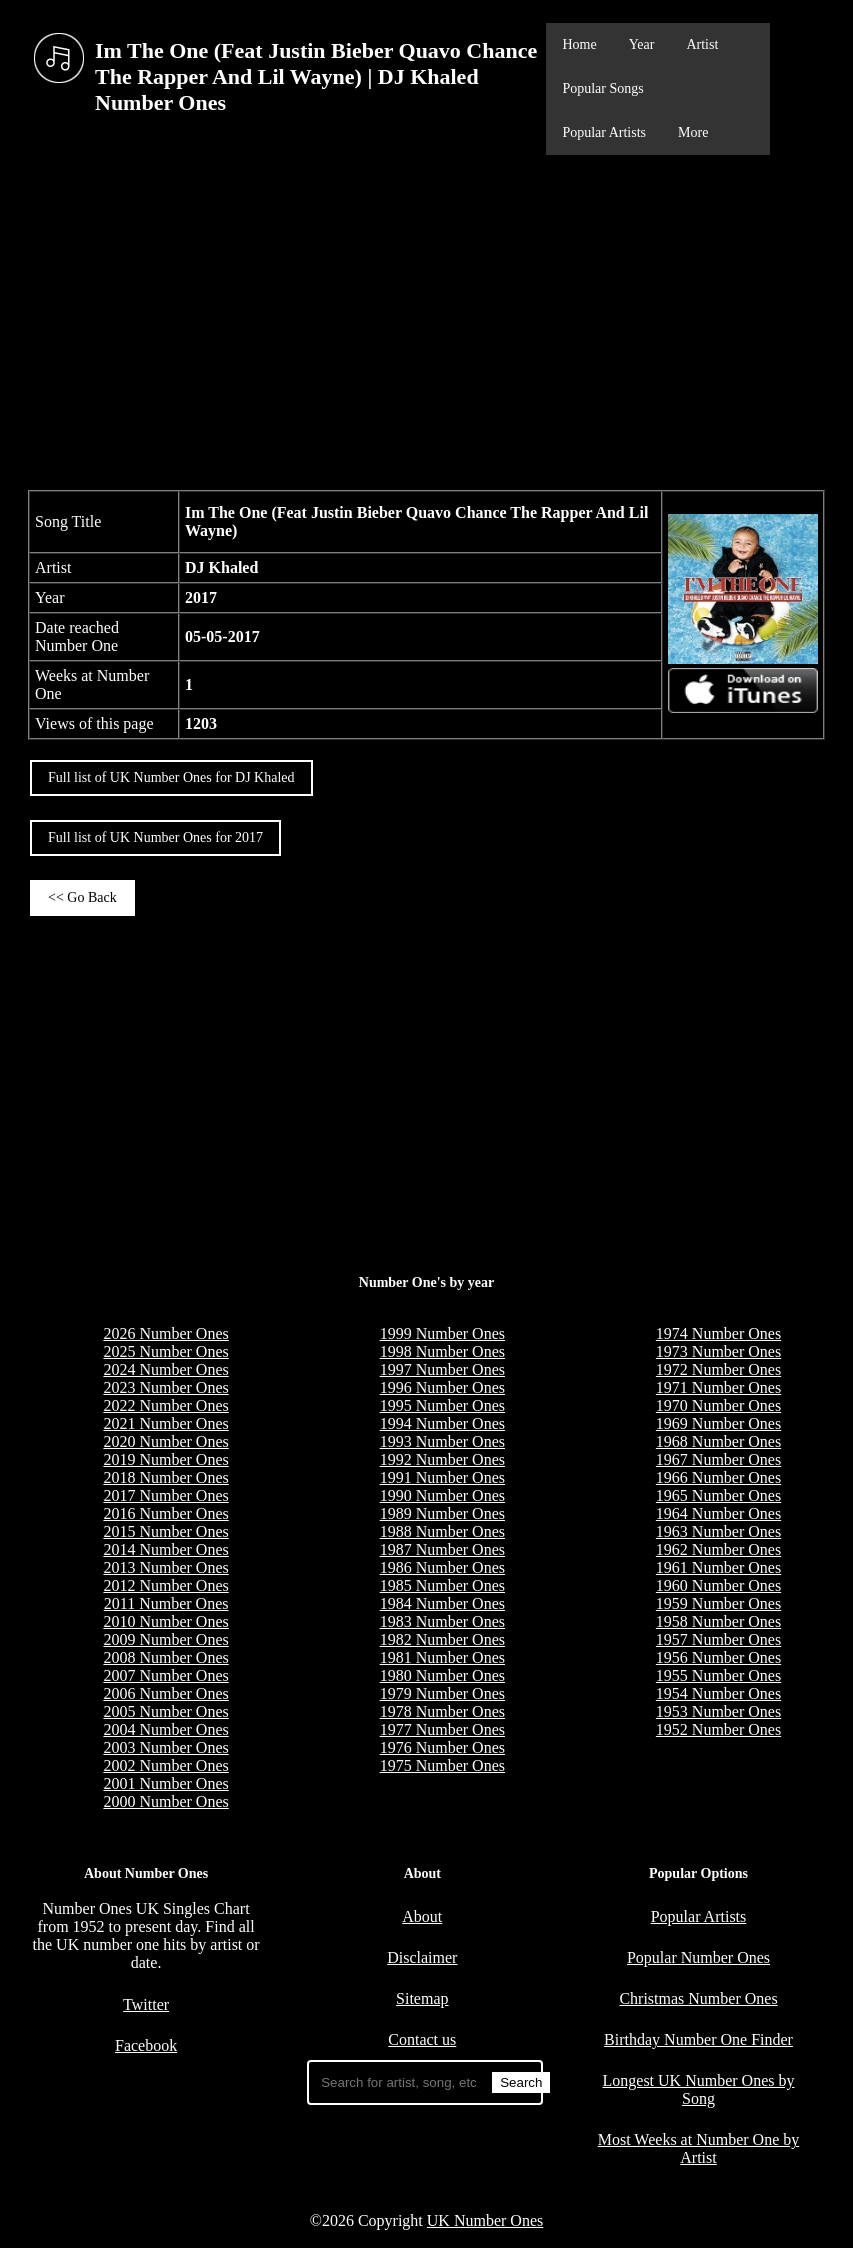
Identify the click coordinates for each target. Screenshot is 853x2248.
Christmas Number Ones (698, 1998)
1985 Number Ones (442, 1585)
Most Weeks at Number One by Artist (699, 2148)
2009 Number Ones (165, 1639)
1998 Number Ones (442, 1351)
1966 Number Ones (718, 1477)
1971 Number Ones (718, 1387)
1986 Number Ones (442, 1567)
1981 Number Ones (442, 1657)
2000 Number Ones (165, 1801)
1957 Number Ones (718, 1639)
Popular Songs (602, 88)
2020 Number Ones (165, 1441)
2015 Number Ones (165, 1531)
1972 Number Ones (718, 1369)
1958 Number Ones (718, 1621)
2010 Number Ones (165, 1621)
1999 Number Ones (442, 1333)
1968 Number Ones (718, 1441)
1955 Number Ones (718, 1675)
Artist (702, 44)
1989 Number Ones (442, 1513)
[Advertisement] (426, 320)
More (693, 132)
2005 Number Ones (165, 1711)
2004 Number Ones (165, 1729)
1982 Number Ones (442, 1639)
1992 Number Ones (442, 1459)
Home (579, 44)
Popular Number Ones (698, 1957)
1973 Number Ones (718, 1351)
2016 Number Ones (165, 1513)
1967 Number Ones (718, 1459)
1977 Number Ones (442, 1729)
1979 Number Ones (442, 1693)
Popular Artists (604, 132)
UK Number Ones (485, 2220)
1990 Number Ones (442, 1495)
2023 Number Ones (165, 1387)
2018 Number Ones (165, 1477)
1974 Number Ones (718, 1333)
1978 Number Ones (442, 1711)
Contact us (422, 2039)
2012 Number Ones (165, 1585)
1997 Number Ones (442, 1369)
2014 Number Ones (165, 1549)
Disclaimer (422, 1957)
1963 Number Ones (718, 1531)
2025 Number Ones (165, 1351)
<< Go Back (82, 897)
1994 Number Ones (442, 1423)
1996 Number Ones (442, 1387)
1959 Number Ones (718, 1603)
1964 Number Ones (718, 1513)
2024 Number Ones (165, 1369)
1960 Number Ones (718, 1585)
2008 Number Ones (165, 1657)
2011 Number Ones (166, 1603)
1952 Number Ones (718, 1729)
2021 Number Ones (165, 1423)
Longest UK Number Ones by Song (699, 2089)
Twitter (146, 2004)
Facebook (146, 2045)
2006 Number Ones (165, 1693)
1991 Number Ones (442, 1477)
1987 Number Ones (442, 1549)
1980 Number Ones (442, 1675)
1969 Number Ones (718, 1423)
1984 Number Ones (442, 1603)
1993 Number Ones (442, 1441)
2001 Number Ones (165, 1783)
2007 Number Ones (165, 1675)
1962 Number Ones (718, 1549)
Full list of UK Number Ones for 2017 (155, 837)
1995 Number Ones (442, 1405)
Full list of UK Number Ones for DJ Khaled (171, 777)
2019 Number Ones (165, 1459)
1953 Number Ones (718, 1711)
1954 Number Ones (718, 1693)
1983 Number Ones (442, 1621)
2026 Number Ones (165, 1333)
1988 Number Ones (442, 1531)
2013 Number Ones (165, 1567)
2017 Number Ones (165, 1495)
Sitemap (422, 1998)
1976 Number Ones (442, 1747)
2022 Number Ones (165, 1405)
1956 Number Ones (718, 1657)
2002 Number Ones (165, 1765)
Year (642, 44)
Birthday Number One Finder (698, 2039)
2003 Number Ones (165, 1747)
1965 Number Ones (718, 1495)
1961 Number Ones (718, 1567)
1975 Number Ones (442, 1765)
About (422, 1916)
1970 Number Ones (718, 1405)
